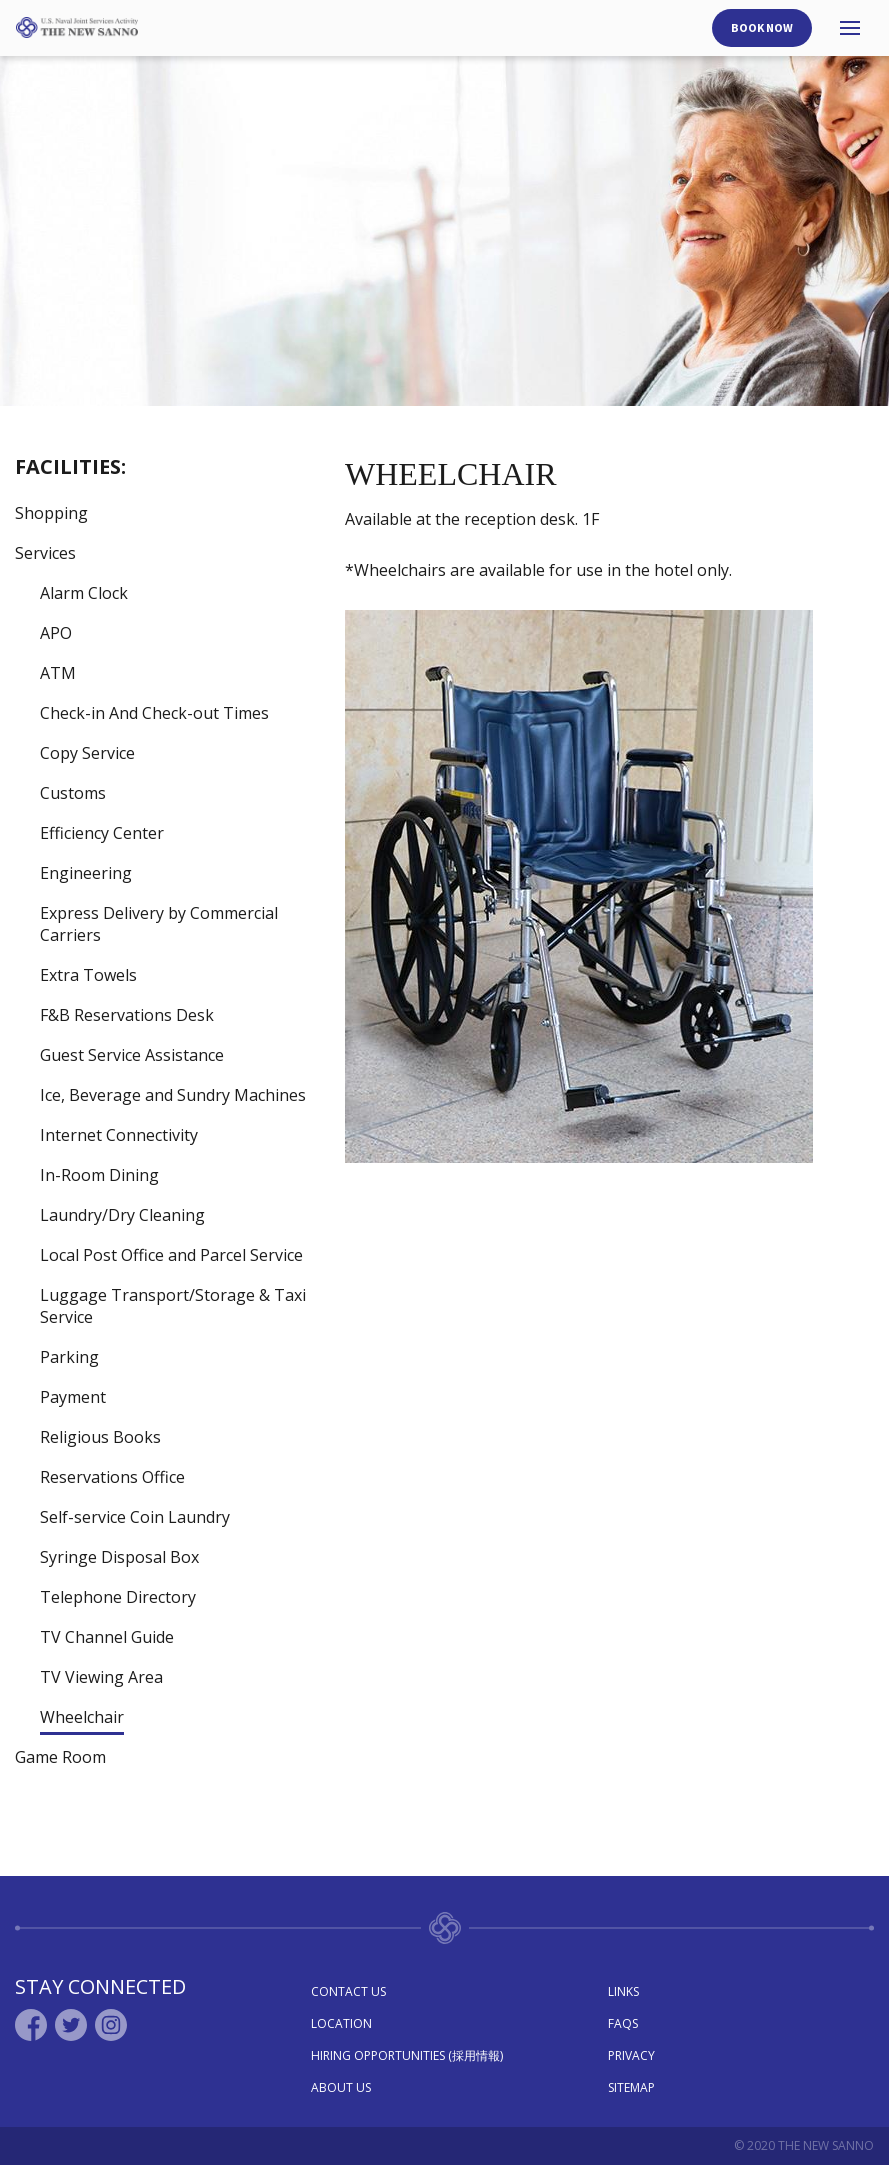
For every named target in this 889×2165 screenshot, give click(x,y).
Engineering (86, 873)
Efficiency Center (102, 833)
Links (623, 1991)
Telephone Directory (118, 1597)
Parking (69, 1357)
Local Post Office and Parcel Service (171, 1255)
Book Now (762, 27)
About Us (341, 2087)
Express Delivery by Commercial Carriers (159, 924)
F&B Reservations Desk (127, 1015)
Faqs (623, 2023)
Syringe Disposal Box (119, 1557)
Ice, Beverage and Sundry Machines (173, 1095)
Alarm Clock (84, 593)
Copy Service (87, 753)
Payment (73, 1397)
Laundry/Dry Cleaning (122, 1215)
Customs (73, 793)
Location (341, 2023)
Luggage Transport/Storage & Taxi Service (173, 1306)
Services (45, 553)
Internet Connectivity (119, 1135)
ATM (58, 673)
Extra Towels (88, 975)
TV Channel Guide (107, 1637)
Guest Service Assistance (132, 1055)
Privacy (631, 2055)
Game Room (60, 1757)
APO (56, 633)
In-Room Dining (99, 1175)
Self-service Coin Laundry (135, 1517)
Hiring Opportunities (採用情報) (407, 2055)
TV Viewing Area (101, 1677)
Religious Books (100, 1437)
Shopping (51, 513)
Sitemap (631, 2087)
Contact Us (348, 1991)
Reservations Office (112, 1477)
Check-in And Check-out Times (154, 713)
